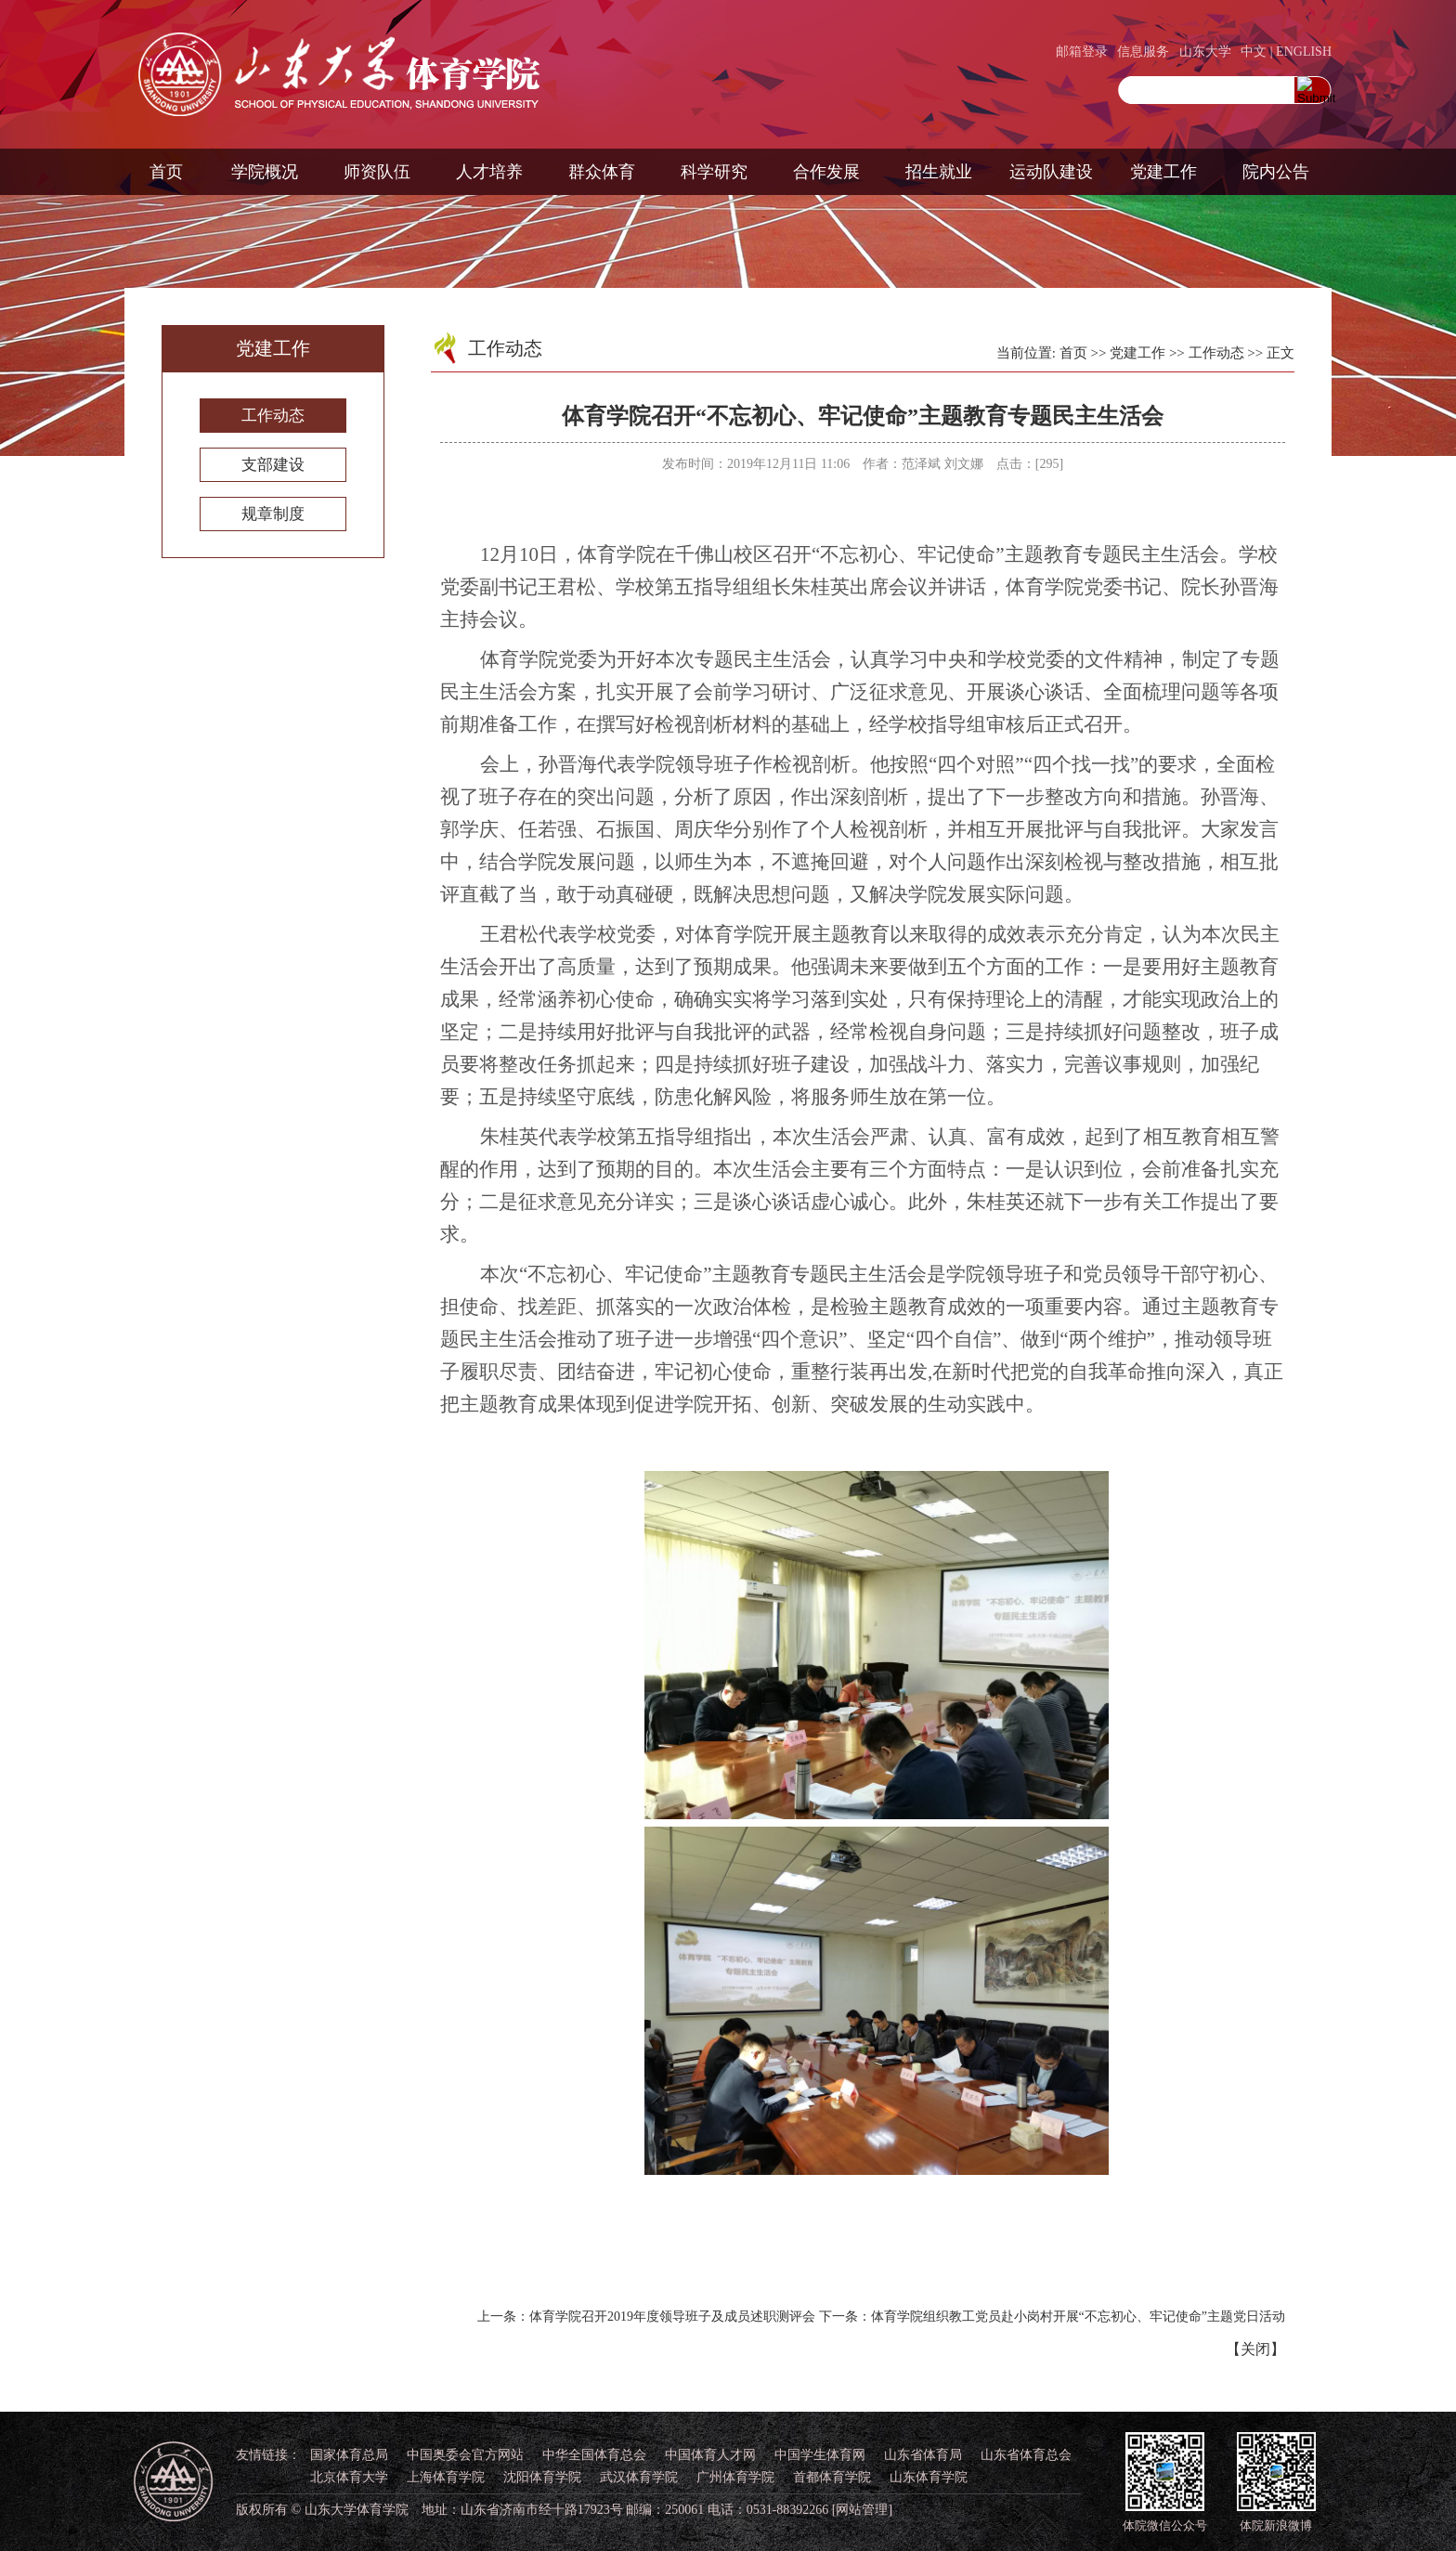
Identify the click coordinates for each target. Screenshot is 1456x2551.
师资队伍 (377, 172)
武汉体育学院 (639, 2477)
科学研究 (714, 172)
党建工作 (1163, 172)
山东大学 (1205, 52)
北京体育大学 (349, 2477)
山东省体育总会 (1026, 2455)
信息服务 (1143, 52)
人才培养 (489, 172)
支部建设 (273, 465)
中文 (1254, 52)
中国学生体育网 (819, 2455)
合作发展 (826, 172)
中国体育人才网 (710, 2455)
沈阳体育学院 (542, 2477)
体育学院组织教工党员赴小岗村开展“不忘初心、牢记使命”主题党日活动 (1078, 2316)
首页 (166, 172)
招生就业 (938, 172)
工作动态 (273, 415)
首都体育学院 (832, 2477)
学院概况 (264, 172)
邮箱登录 (1082, 52)
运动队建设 (1051, 172)
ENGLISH (1304, 52)
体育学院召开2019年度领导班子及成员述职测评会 (672, 2316)
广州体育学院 (735, 2477)
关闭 (1255, 2349)
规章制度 (273, 514)
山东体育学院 (929, 2477)
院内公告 (1275, 172)
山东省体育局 (923, 2455)
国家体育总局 (349, 2455)
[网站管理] (862, 2510)
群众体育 (601, 172)
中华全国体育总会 (594, 2455)
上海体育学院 (446, 2477)
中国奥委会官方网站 (465, 2455)
